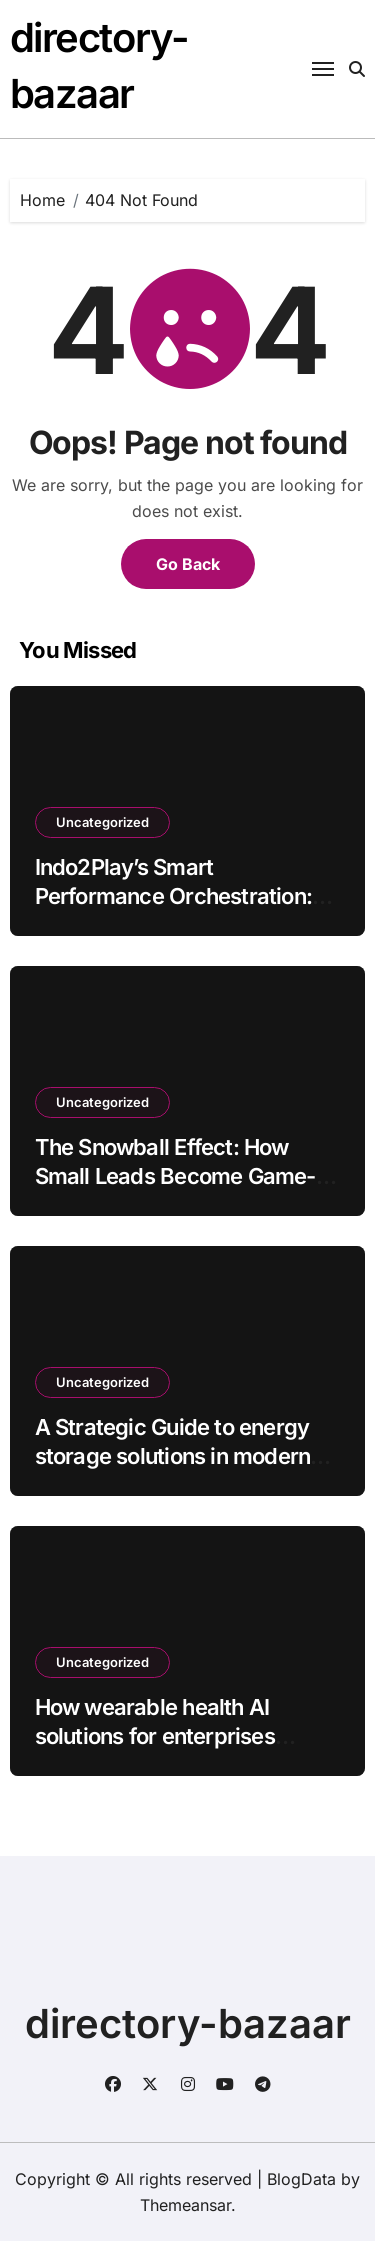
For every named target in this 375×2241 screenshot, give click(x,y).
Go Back (188, 564)
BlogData (301, 2179)
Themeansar (185, 2205)
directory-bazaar (188, 2023)
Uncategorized (102, 822)
